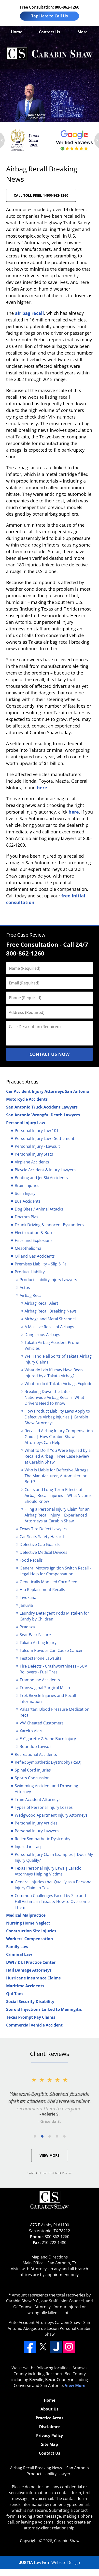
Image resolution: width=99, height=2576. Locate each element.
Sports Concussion (32, 1778)
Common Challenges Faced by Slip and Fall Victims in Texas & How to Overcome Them (52, 1901)
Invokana (28, 1597)
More (82, 32)
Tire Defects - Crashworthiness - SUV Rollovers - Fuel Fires (53, 1669)
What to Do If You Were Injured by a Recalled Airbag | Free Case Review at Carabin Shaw (58, 1456)
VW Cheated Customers (42, 1723)
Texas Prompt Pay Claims (30, 2017)
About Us (49, 2409)
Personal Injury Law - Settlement (44, 1138)
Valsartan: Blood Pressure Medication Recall (54, 1712)
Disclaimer (49, 2426)
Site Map (49, 2444)
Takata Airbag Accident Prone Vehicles (52, 1345)
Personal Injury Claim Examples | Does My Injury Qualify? (54, 1857)
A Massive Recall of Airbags (49, 1326)
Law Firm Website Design (49, 2562)
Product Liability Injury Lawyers (48, 1279)
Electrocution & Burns (35, 1232)
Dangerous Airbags (42, 1334)
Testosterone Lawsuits (40, 1658)
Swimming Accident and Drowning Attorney (46, 1788)
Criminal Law (19, 1954)
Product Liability (30, 1272)
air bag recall (29, 313)
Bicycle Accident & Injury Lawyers (45, 1170)
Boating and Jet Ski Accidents (41, 1177)
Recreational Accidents (36, 1754)
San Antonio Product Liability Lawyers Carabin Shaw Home (49, 53)
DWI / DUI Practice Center (31, 1962)
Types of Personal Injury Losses (44, 1807)
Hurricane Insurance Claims (33, 1978)
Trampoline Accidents (40, 1680)
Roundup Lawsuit (36, 1746)
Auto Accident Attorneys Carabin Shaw (44, 2322)
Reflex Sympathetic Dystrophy (42, 1838)
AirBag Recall (31, 1295)
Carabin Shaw (66, 2540)
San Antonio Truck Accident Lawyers (42, 1107)
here (42, 788)
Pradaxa (27, 1627)
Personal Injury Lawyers (37, 1831)
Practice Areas (22, 1081)
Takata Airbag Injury (38, 1642)
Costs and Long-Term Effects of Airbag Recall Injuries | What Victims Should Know (58, 1495)
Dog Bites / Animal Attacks (39, 1209)
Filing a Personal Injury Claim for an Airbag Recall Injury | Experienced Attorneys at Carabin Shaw (57, 1515)
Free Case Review (25, 934)
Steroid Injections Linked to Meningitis (44, 2009)
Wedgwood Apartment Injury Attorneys (51, 1815)
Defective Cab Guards (40, 1544)
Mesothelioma (28, 1248)
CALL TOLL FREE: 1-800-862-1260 (41, 195)
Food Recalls (31, 1560)
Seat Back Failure (35, 1634)
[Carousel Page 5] (64, 2136)
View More (49, 2155)
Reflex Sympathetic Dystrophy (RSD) (48, 1762)
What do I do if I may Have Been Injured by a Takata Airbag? (54, 1372)
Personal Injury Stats (34, 1154)
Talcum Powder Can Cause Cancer (51, 1650)
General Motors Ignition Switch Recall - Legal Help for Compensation (55, 1571)
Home (16, 32)
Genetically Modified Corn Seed (48, 1581)
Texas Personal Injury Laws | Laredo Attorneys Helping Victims (48, 1871)
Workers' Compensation (29, 1938)
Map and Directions (49, 2257)
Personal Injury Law (25, 1122)
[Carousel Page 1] (35, 2136)
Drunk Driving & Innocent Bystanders (49, 1224)
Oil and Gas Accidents (35, 1256)
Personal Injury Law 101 (36, 1130)
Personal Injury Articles (36, 1823)
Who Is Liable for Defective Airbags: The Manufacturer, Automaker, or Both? (57, 1475)
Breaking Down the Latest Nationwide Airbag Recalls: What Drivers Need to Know (54, 1397)
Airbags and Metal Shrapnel (50, 1319)
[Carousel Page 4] (57, 2136)
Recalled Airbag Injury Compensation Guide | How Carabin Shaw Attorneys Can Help (59, 1436)
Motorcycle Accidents (27, 1099)
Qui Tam (14, 1993)
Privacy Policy (49, 2435)
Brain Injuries (27, 1185)
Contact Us (49, 32)
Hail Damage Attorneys (29, 1970)
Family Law (17, 1946)
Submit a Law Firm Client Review (49, 2173)
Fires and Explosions (34, 1240)
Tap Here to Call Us (49, 16)
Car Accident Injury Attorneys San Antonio (47, 1091)
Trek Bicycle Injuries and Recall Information (48, 1698)
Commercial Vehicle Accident (34, 2025)
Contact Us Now (49, 1054)
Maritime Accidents (25, 1986)
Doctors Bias (26, 1217)
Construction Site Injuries (31, 1931)
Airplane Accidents (32, 1162)
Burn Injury (25, 1193)
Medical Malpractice (25, 1915)
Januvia (26, 1605)
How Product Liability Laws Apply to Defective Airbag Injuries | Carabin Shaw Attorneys (57, 1417)
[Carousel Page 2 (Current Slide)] (42, 2136)
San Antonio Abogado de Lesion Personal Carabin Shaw (50, 2328)
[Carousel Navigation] (49, 2136)
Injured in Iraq (28, 1846)
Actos (25, 1287)
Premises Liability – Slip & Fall (42, 1264)
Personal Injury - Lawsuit (37, 1146)
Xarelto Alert (31, 1731)
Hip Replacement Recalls (42, 1589)
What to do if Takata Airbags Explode (58, 1383)
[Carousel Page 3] (49, 2136)
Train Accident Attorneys (37, 1799)
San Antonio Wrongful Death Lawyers (43, 1115)
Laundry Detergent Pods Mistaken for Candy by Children (54, 1616)
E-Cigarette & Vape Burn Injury (48, 1738)
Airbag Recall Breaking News (51, 1311)
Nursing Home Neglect (28, 1923)
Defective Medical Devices (43, 1552)
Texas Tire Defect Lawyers (43, 1528)
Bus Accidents (28, 1201)
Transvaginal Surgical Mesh (45, 1687)
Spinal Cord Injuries (33, 1770)
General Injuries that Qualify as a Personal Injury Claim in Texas (53, 1884)
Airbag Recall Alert (41, 1303)
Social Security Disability (30, 2001)
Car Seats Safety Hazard (42, 1536)
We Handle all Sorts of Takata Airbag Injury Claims (58, 1359)
